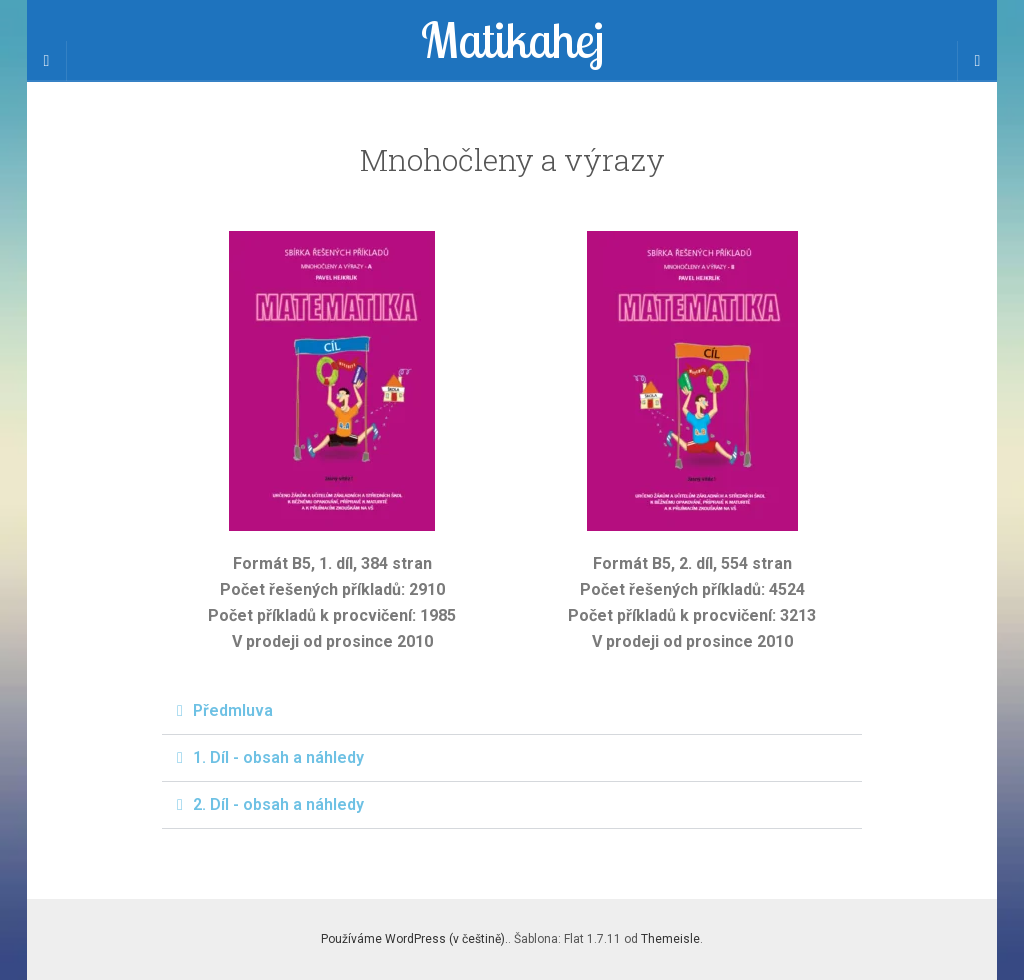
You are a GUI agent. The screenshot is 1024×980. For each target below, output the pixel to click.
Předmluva (233, 710)
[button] (512, 711)
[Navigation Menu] (977, 61)
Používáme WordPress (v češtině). (414, 939)
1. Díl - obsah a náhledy (278, 757)
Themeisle (670, 939)
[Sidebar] (47, 61)
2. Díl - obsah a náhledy (278, 804)
